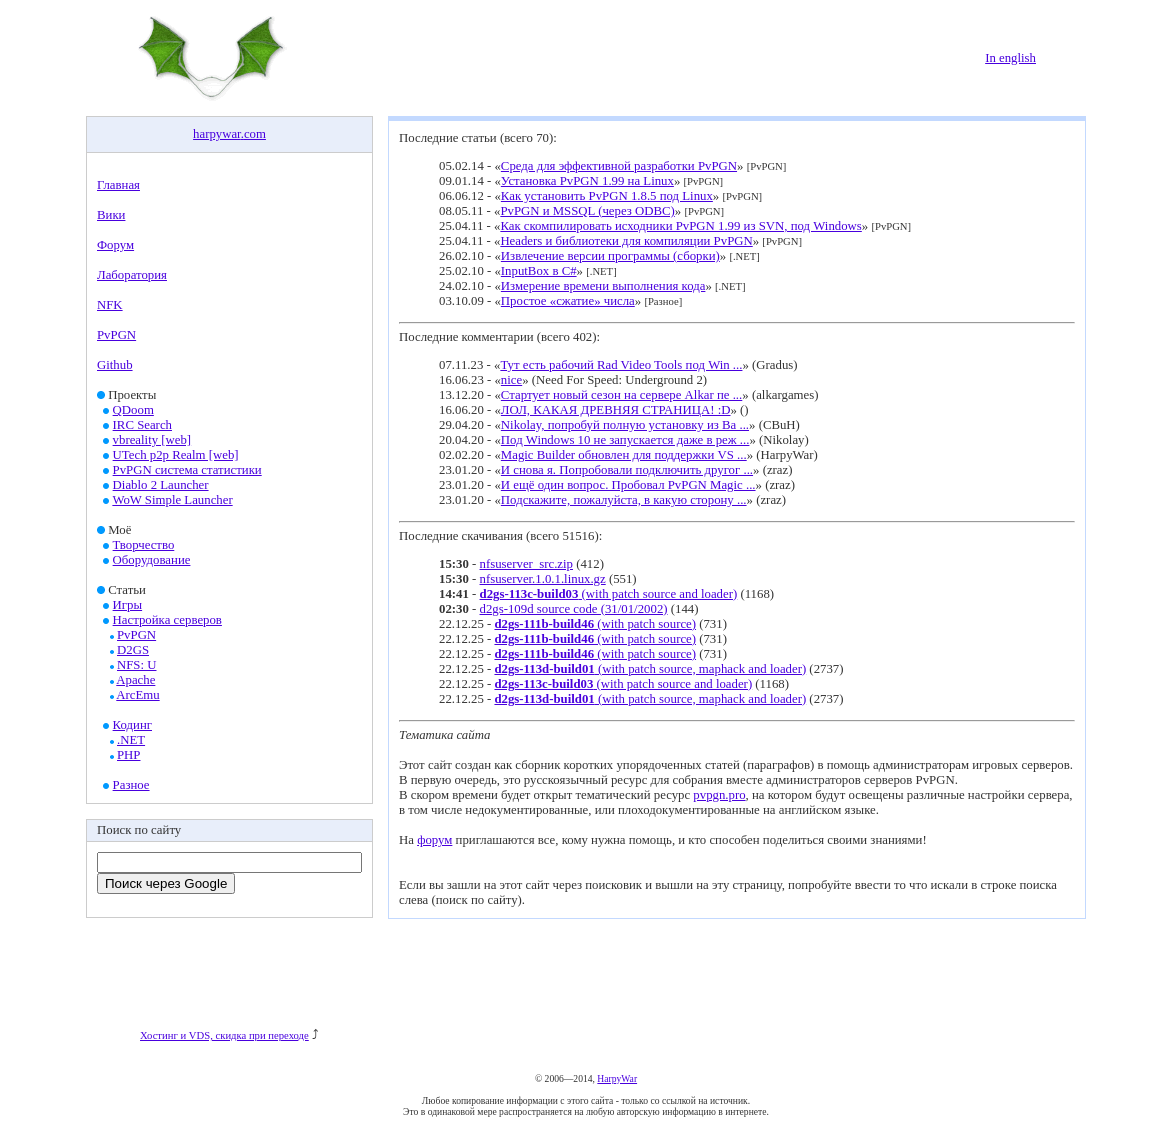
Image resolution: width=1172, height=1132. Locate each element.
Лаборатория (132, 275)
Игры (128, 605)
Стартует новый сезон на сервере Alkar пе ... (621, 395)
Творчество (144, 545)
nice (511, 380)
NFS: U (136, 665)
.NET (131, 740)
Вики (111, 215)
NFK (110, 305)
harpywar (217, 134)
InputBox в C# (539, 271)
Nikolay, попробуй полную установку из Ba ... (625, 425)
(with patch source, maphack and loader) (650, 669)
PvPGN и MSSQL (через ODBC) (587, 211)
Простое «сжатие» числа (568, 301)
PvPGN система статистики (187, 470)
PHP (128, 755)
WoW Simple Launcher (172, 500)
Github (115, 365)
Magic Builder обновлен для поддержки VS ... (624, 455)
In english (1010, 58)
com (255, 134)
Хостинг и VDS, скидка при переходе (224, 1035)
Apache (135, 680)
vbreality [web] (152, 440)
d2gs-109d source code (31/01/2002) (574, 609)
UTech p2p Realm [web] (176, 455)
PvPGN (116, 335)
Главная (118, 185)
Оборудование (152, 560)
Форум (115, 245)
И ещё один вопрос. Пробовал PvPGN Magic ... (628, 485)
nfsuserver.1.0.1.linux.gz (543, 579)
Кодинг (132, 725)
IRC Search (142, 425)
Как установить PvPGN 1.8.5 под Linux (607, 196)
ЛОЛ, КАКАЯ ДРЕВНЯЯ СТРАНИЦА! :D (616, 410)
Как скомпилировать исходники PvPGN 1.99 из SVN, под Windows (680, 226)
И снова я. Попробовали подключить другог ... (627, 470)
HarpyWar (617, 1078)
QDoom (133, 410)
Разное (131, 785)
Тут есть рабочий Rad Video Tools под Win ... (621, 365)
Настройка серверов (167, 620)
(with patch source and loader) (609, 594)
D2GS (133, 650)
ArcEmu (137, 695)
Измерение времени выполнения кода (603, 286)
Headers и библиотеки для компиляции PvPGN (626, 241)
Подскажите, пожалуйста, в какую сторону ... (624, 500)
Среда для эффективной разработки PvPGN (619, 166)
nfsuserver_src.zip (526, 564)
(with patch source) (595, 624)
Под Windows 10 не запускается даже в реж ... (625, 440)
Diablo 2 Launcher (161, 485)
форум (434, 840)
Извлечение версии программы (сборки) (610, 256)
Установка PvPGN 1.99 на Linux (587, 181)
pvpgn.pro (719, 795)
